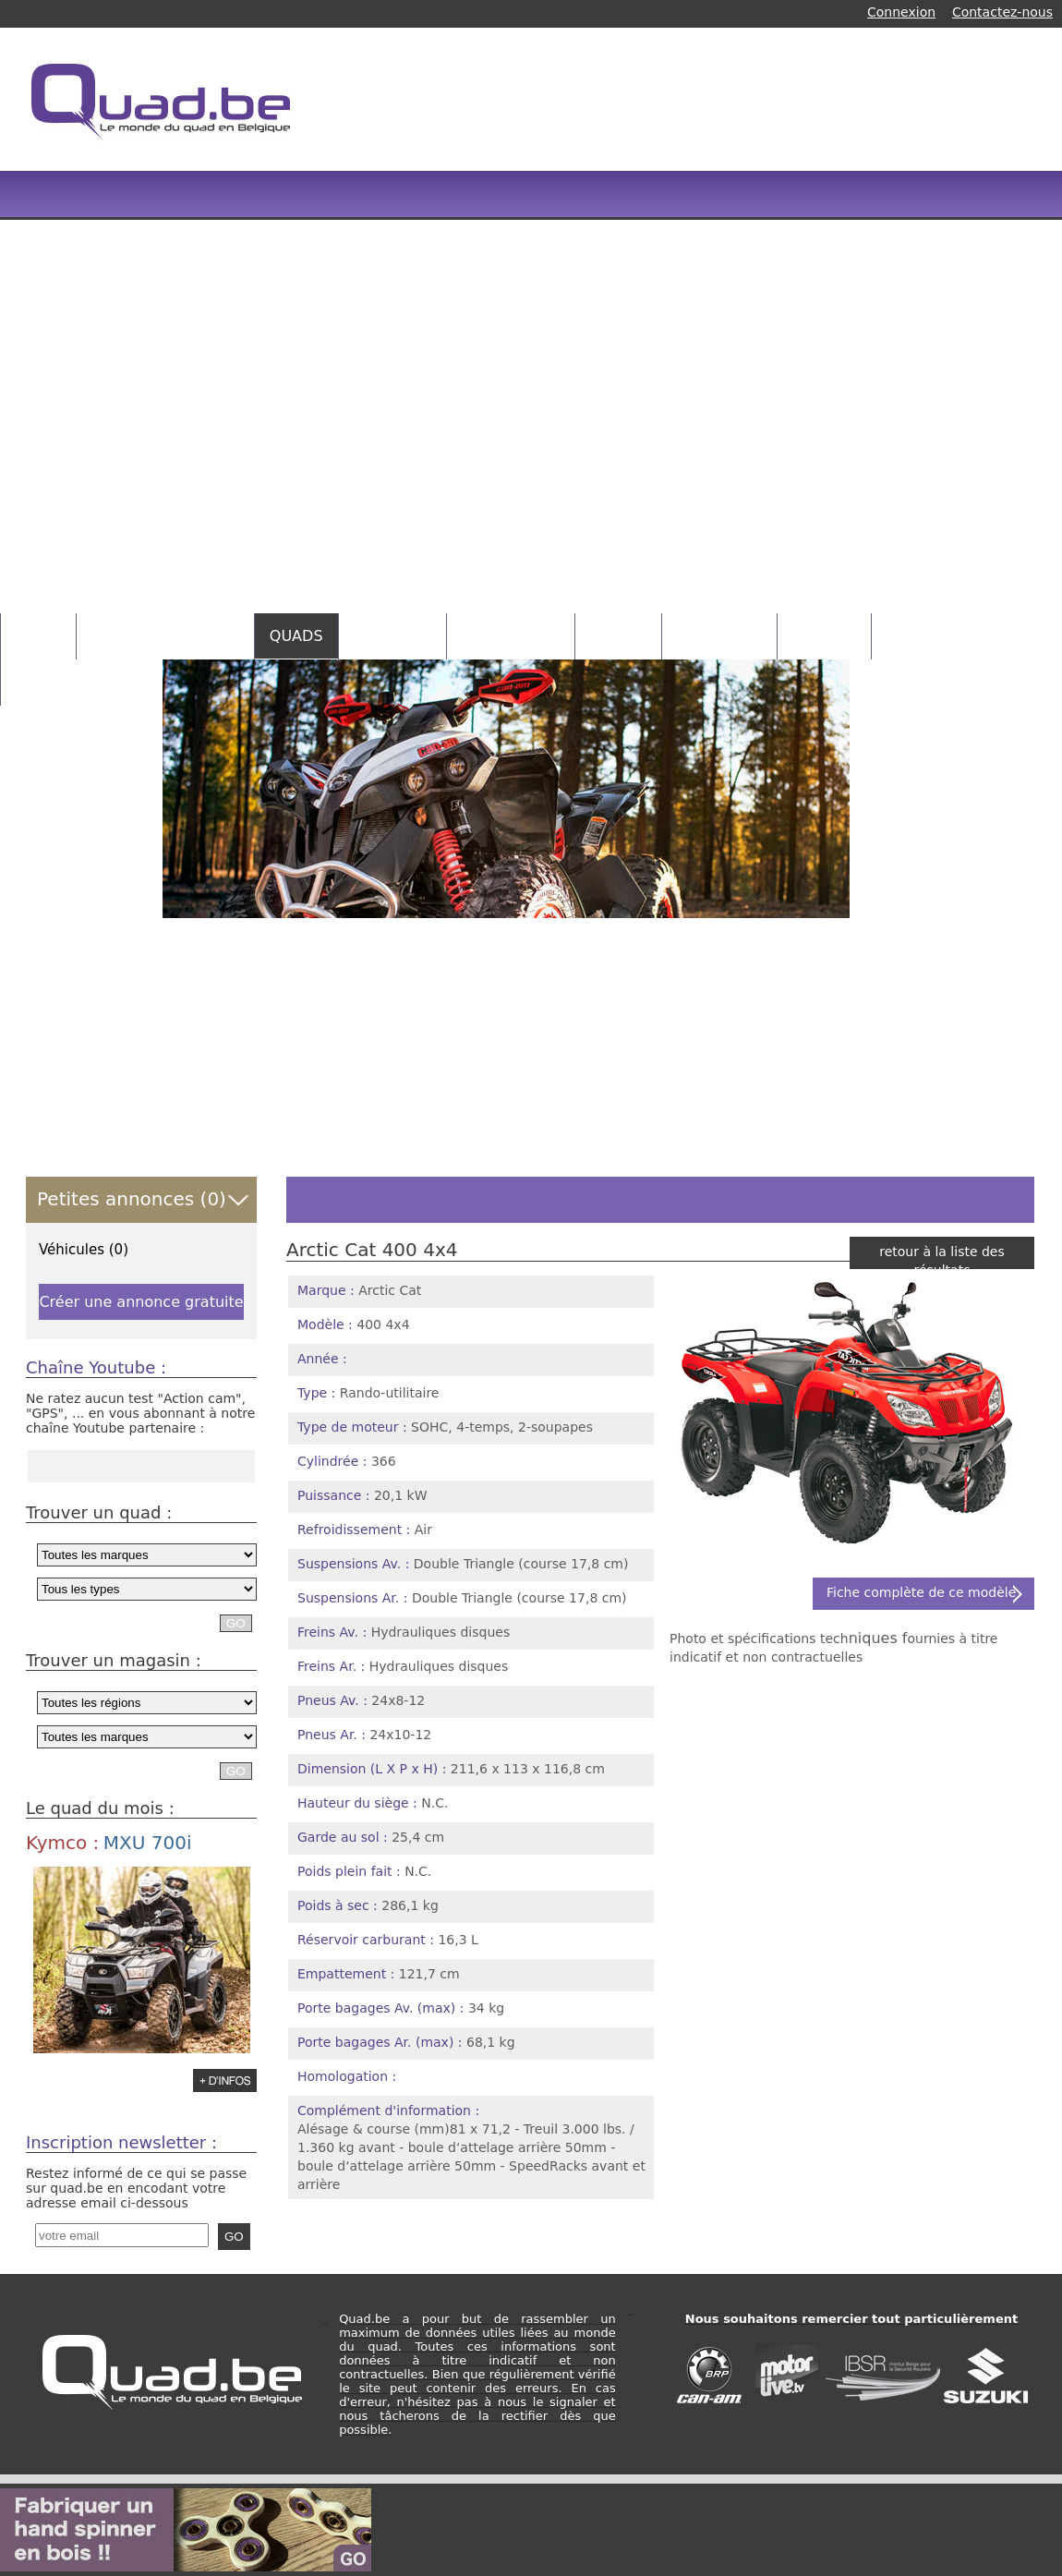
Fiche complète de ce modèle (921, 1592)
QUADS (296, 636)
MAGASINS (393, 636)
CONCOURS (719, 636)
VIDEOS (618, 636)
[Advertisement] (424, 332)
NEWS (909, 636)
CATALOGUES (511, 636)
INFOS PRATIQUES (82, 682)
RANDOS (823, 636)
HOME (38, 636)
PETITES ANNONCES (165, 636)
